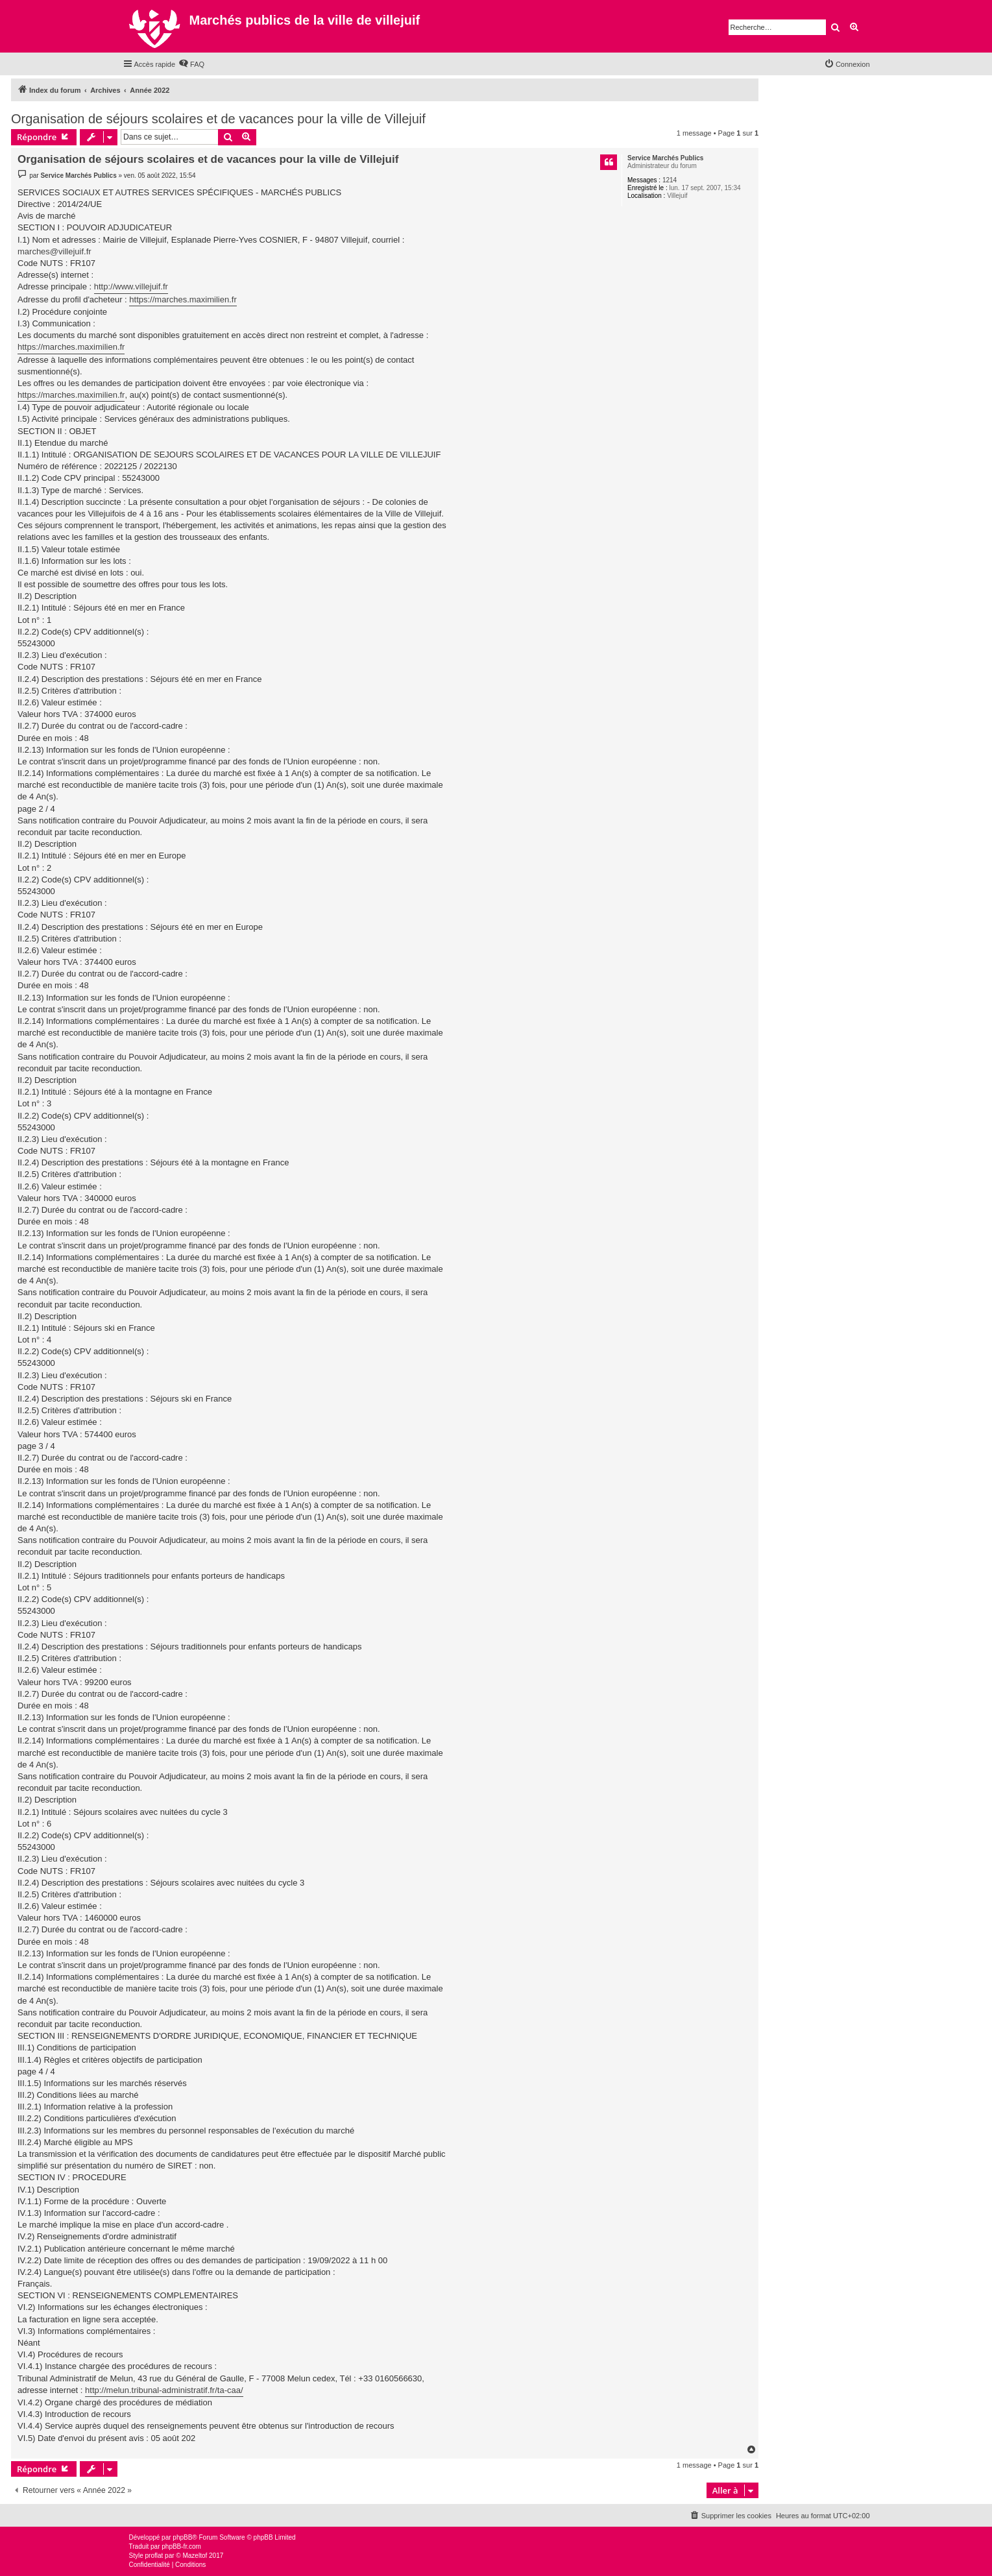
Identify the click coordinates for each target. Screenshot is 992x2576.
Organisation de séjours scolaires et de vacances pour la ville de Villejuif (218, 119)
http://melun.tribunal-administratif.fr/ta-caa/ (164, 2390)
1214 (669, 180)
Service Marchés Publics (665, 158)
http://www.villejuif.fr (131, 286)
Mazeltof (194, 2555)
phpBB (182, 2537)
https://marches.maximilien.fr (182, 299)
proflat (154, 2555)
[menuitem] (191, 64)
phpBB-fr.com (181, 2546)
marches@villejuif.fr (54, 251)
